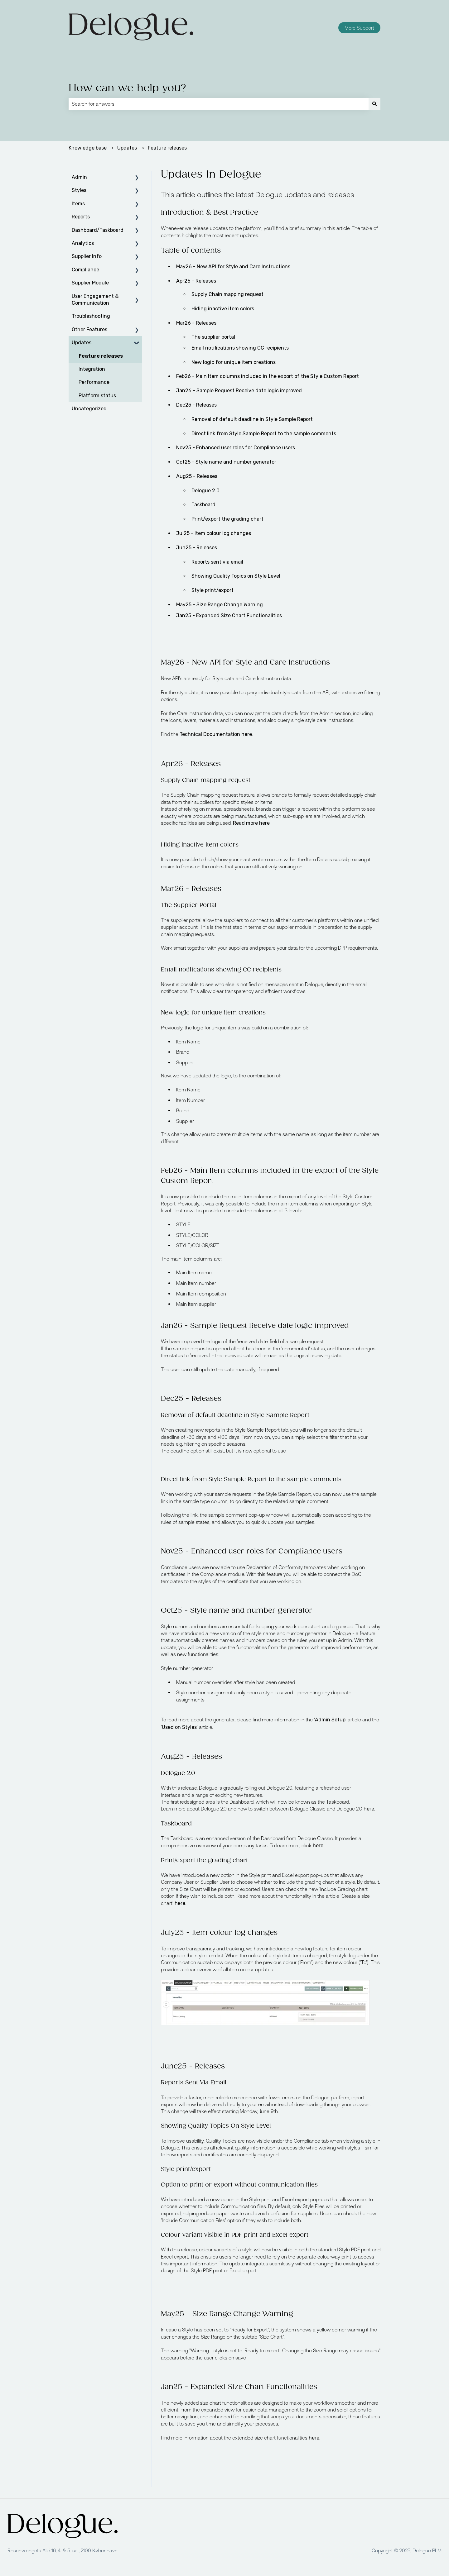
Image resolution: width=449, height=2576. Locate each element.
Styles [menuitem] (79, 190)
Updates (127, 148)
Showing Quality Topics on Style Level (236, 576)
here (369, 1809)
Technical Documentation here (216, 734)
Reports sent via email (217, 562)
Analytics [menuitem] (83, 243)
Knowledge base (88, 148)
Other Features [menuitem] (89, 329)
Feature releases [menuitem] (101, 356)
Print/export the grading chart (227, 519)
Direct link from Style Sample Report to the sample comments (263, 433)
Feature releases (167, 148)
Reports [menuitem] (81, 217)
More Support (359, 28)
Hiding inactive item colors (222, 309)
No (235, 448)
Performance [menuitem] (94, 382)
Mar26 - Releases (196, 323)
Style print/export (212, 590)
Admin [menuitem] (79, 177)
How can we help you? (127, 88)
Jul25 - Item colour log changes (213, 533)
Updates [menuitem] (81, 343)
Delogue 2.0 (205, 491)
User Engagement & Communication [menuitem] (95, 299)
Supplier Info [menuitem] (87, 256)
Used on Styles (179, 1727)
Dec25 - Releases (196, 405)
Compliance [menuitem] (85, 270)
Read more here (251, 823)
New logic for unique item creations (233, 362)
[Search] (374, 104)
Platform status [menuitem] (97, 395)
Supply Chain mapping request (227, 294)
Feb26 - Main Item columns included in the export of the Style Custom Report (267, 376)
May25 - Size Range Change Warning (219, 605)
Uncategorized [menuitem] (89, 409)
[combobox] (219, 104)
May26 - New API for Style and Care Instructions (233, 267)
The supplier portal (213, 337)
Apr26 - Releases (196, 281)
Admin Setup (330, 1720)
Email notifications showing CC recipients (240, 348)
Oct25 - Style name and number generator (226, 462)
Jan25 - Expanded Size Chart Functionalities (229, 615)
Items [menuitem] (78, 204)
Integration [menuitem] (92, 369)
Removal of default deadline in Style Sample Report (252, 419)
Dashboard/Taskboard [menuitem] (97, 230)
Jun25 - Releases (196, 548)
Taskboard (203, 505)
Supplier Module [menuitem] (90, 283)
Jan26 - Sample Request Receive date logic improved (239, 391)
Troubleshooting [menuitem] (91, 316)
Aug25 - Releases (196, 476)
